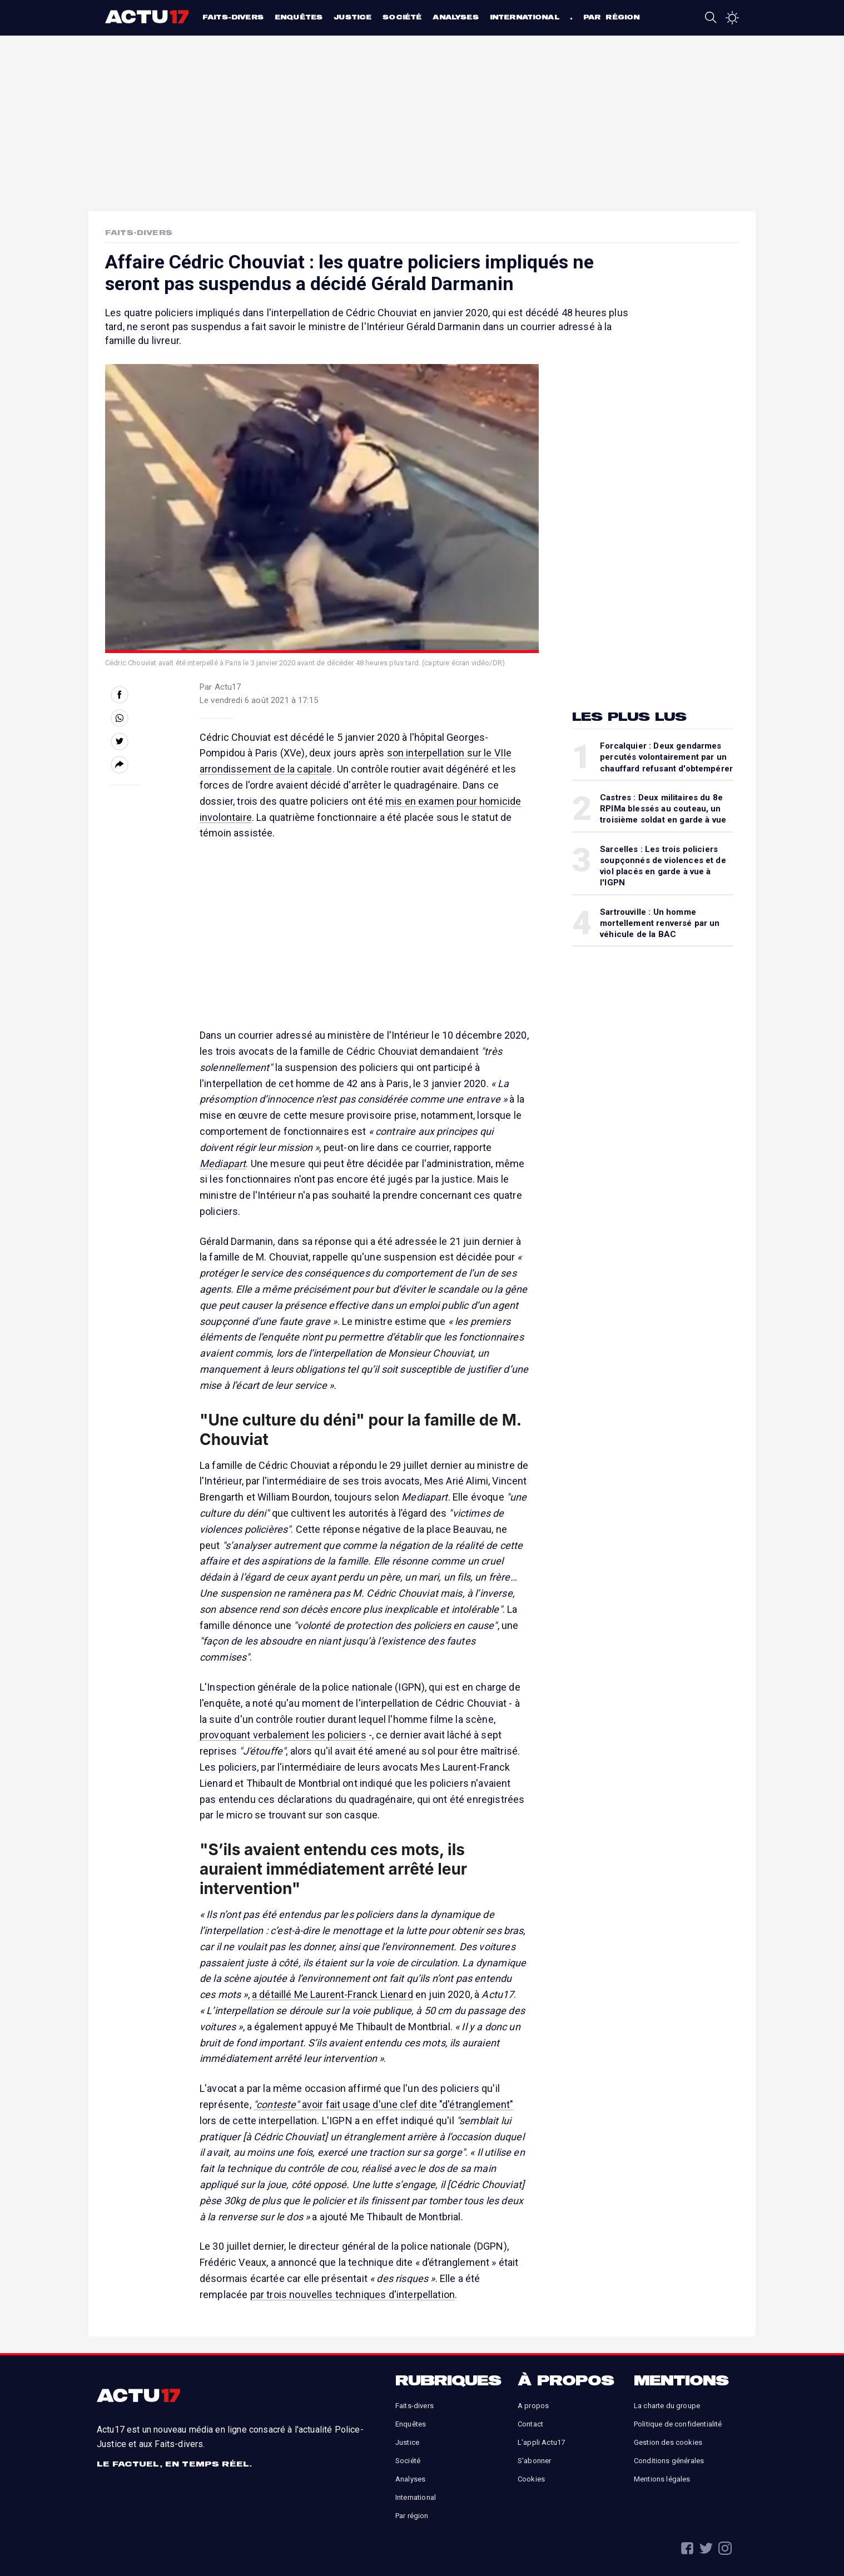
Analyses (455, 17)
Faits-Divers (138, 232)
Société (402, 17)
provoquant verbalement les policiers (283, 1735)
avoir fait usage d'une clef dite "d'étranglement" (384, 2104)
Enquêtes (298, 17)
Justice (352, 17)
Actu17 (148, 16)
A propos (533, 2405)
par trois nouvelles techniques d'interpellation (352, 2294)
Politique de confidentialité (678, 2424)
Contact (530, 2424)
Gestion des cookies (668, 2442)
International (524, 17)
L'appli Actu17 (541, 2442)
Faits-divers (233, 17)
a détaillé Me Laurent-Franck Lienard (332, 1994)
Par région (611, 17)
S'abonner (534, 2461)
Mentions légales (662, 2479)
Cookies (531, 2479)
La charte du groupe (667, 2405)
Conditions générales (669, 2461)
